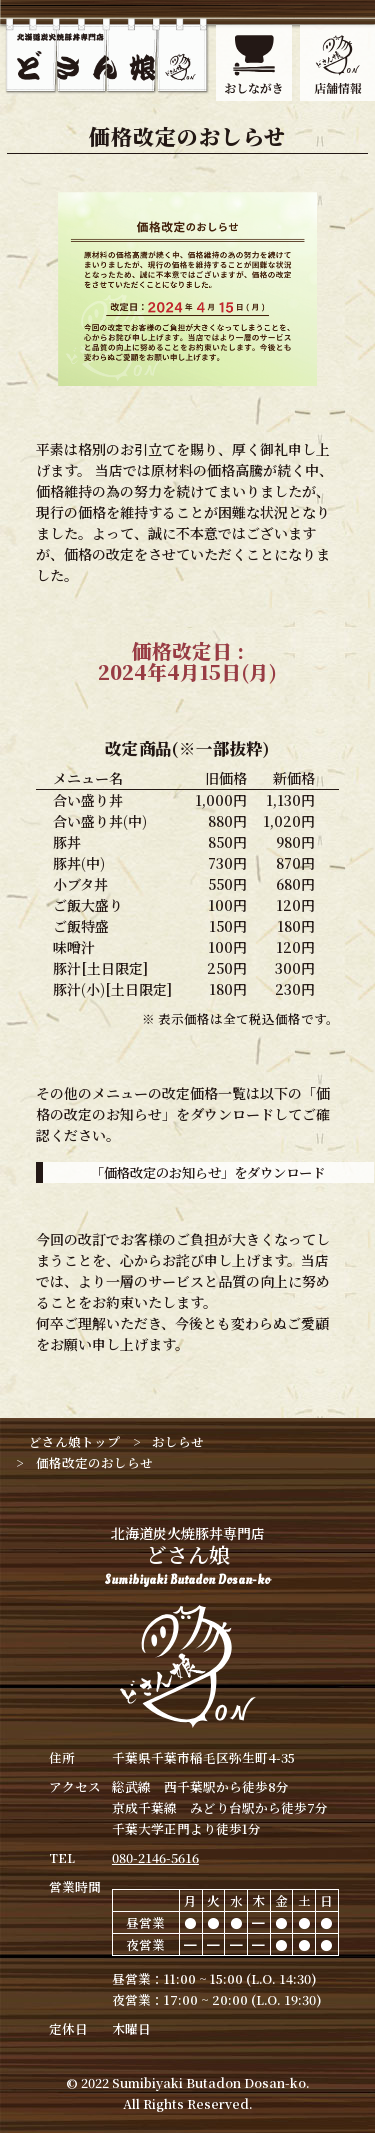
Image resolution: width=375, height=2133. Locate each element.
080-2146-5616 (155, 1857)
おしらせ (178, 1441)
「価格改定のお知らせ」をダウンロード (208, 1172)
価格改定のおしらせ (94, 1462)
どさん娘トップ (74, 1441)
